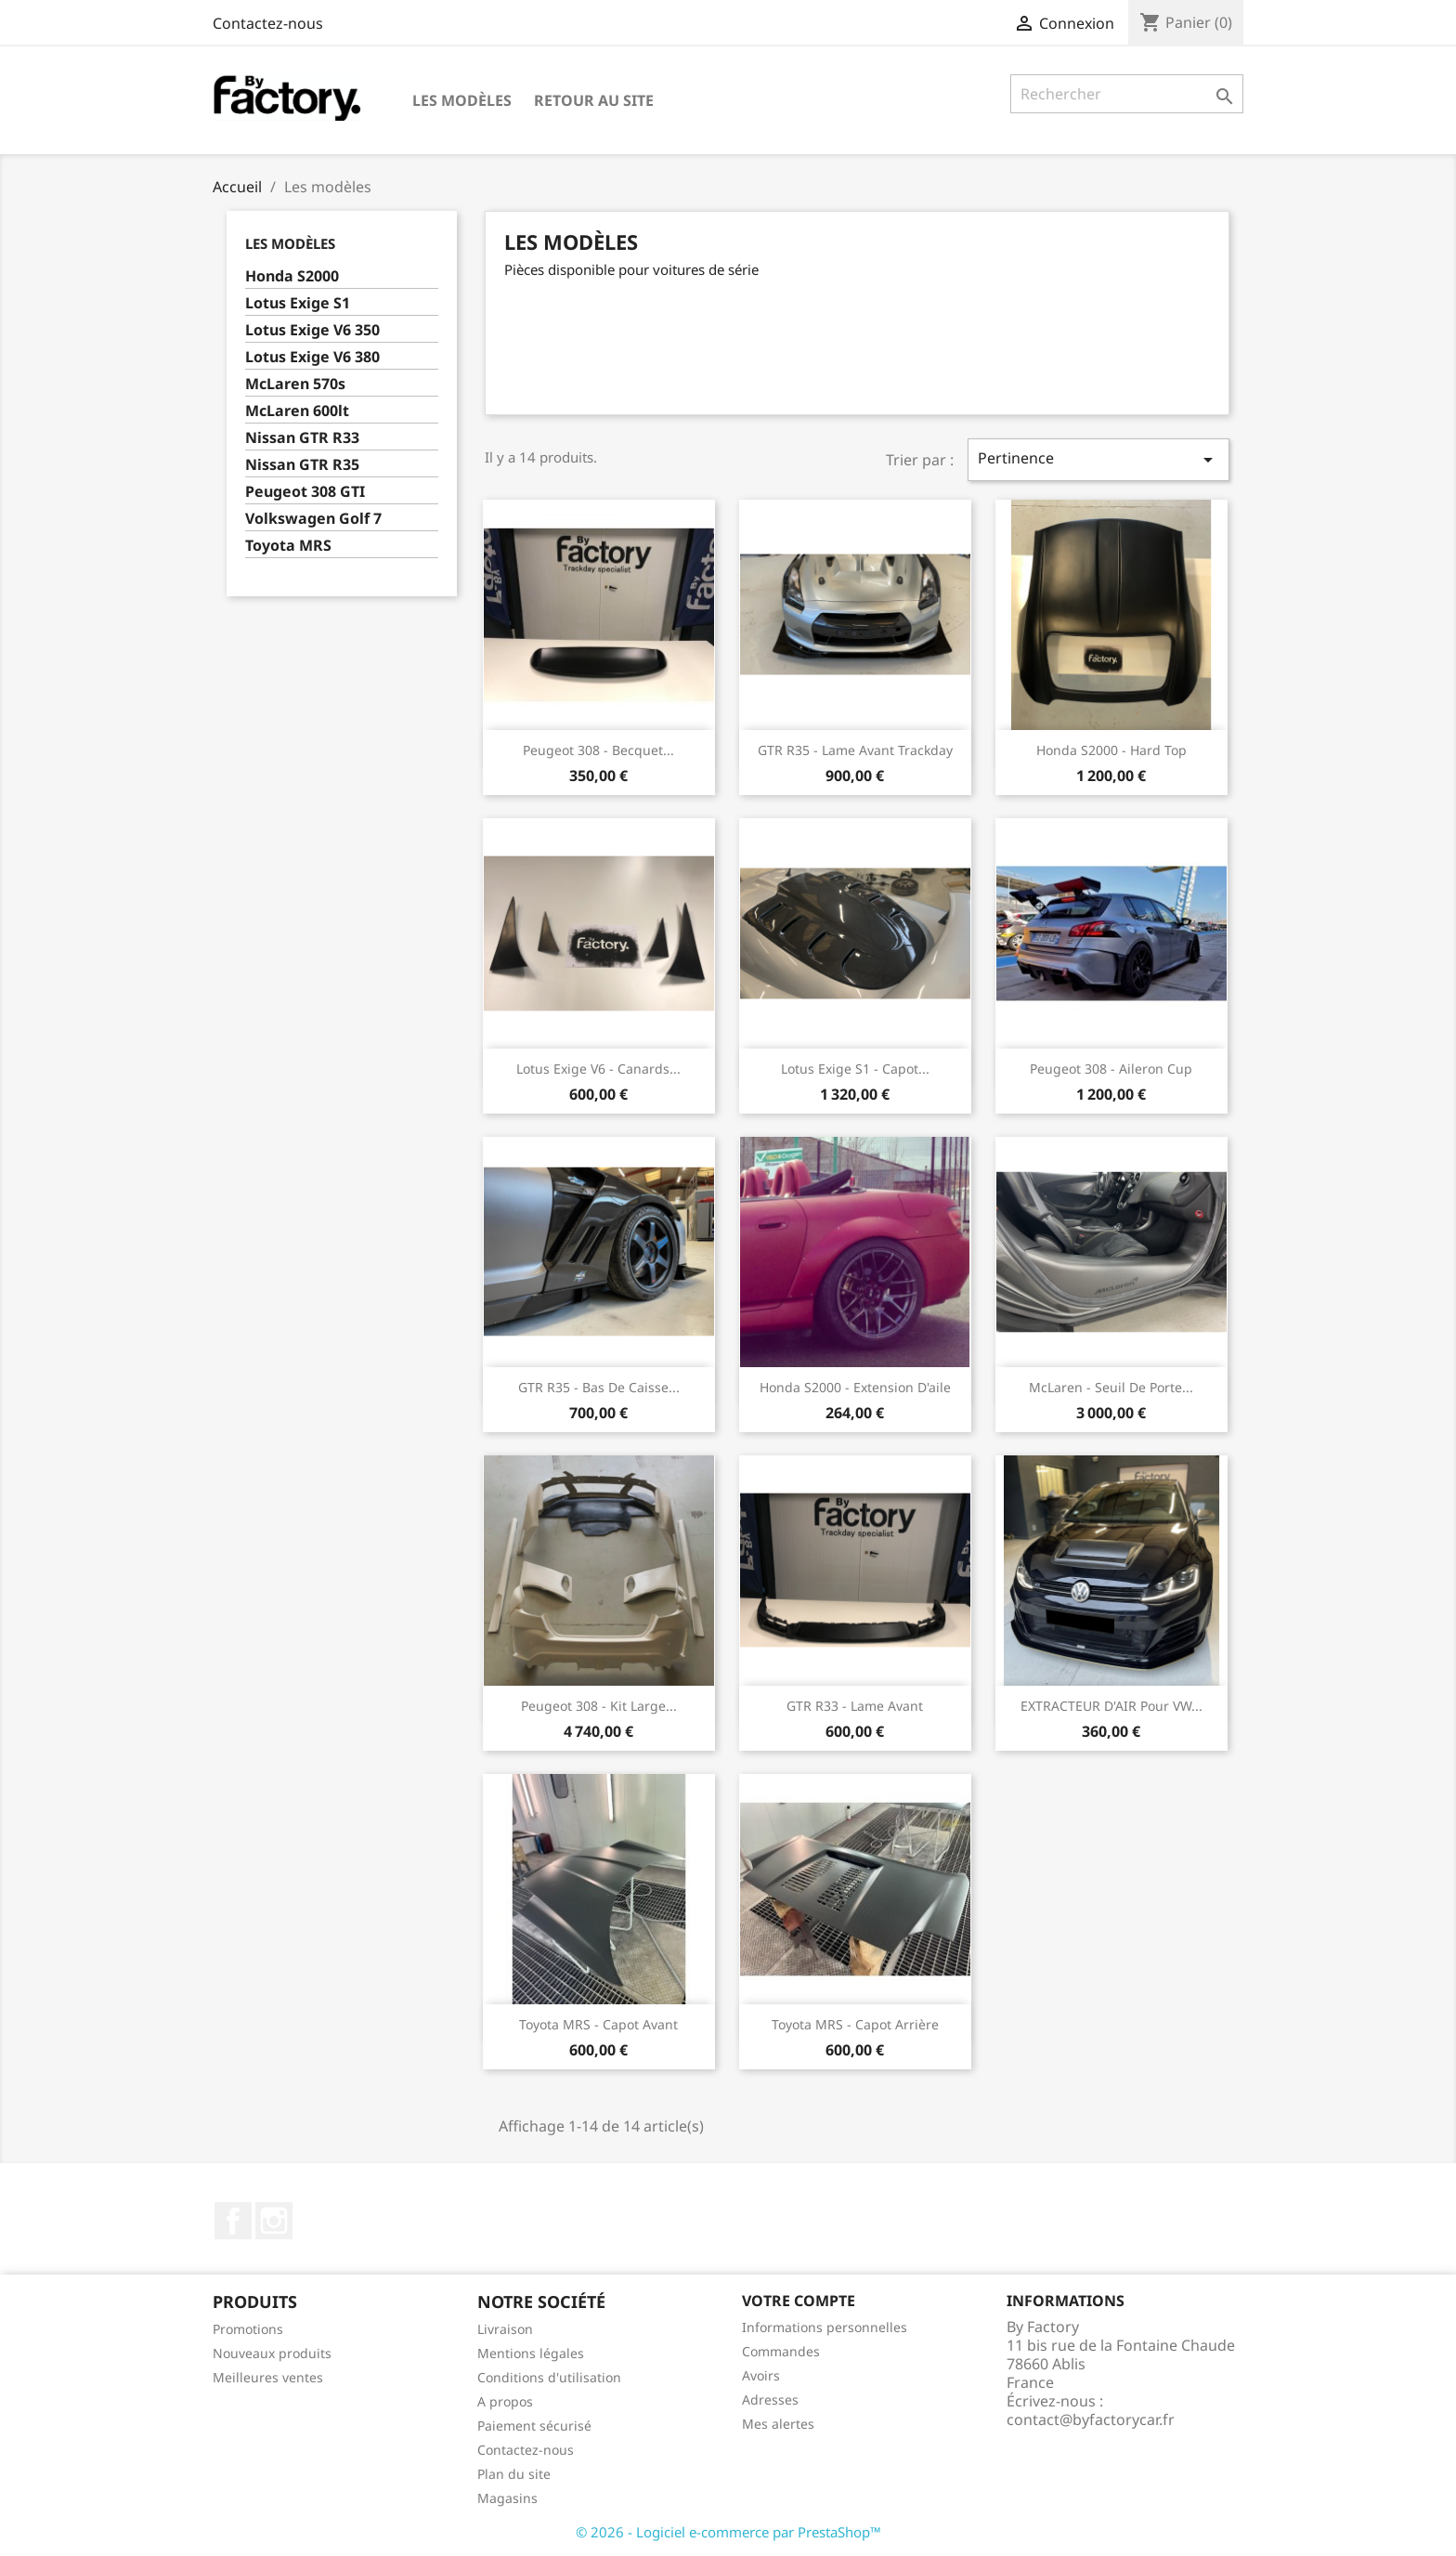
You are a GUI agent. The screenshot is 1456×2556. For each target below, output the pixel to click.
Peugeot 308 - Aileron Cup (1111, 1068)
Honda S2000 (292, 276)
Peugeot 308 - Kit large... (599, 1706)
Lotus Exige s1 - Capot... (855, 1068)
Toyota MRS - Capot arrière (855, 2024)
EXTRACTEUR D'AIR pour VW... (1111, 1706)
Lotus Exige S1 (297, 303)
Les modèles (462, 100)
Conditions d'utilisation (549, 2377)
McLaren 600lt (297, 411)
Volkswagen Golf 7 (313, 518)
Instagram (273, 2220)
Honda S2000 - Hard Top (1111, 750)
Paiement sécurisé (534, 2425)
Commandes (781, 2351)
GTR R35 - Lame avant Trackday (855, 750)
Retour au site (594, 100)
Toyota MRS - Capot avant (598, 2024)
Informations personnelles (824, 2327)
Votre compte (798, 2300)
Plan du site (514, 2474)
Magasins (507, 2498)
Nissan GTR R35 (302, 465)
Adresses (770, 2399)
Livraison (505, 2329)
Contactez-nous (268, 23)
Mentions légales (530, 2353)
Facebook (233, 2220)
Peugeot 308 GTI (305, 492)
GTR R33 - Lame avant (854, 1706)
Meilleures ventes (268, 2377)
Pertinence (1098, 459)
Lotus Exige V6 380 (312, 357)
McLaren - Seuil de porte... (1111, 1387)
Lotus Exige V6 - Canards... (598, 1068)
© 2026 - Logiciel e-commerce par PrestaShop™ (728, 2532)
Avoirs (761, 2375)
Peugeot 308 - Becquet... (598, 750)
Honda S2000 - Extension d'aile (855, 1387)
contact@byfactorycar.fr (1091, 2419)
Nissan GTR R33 (302, 438)
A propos (505, 2401)
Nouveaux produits (272, 2353)
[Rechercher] (1126, 93)
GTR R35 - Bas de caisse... (599, 1387)
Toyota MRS (288, 545)
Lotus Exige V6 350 (312, 330)
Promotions (248, 2329)
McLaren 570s (295, 384)
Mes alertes (778, 2423)
